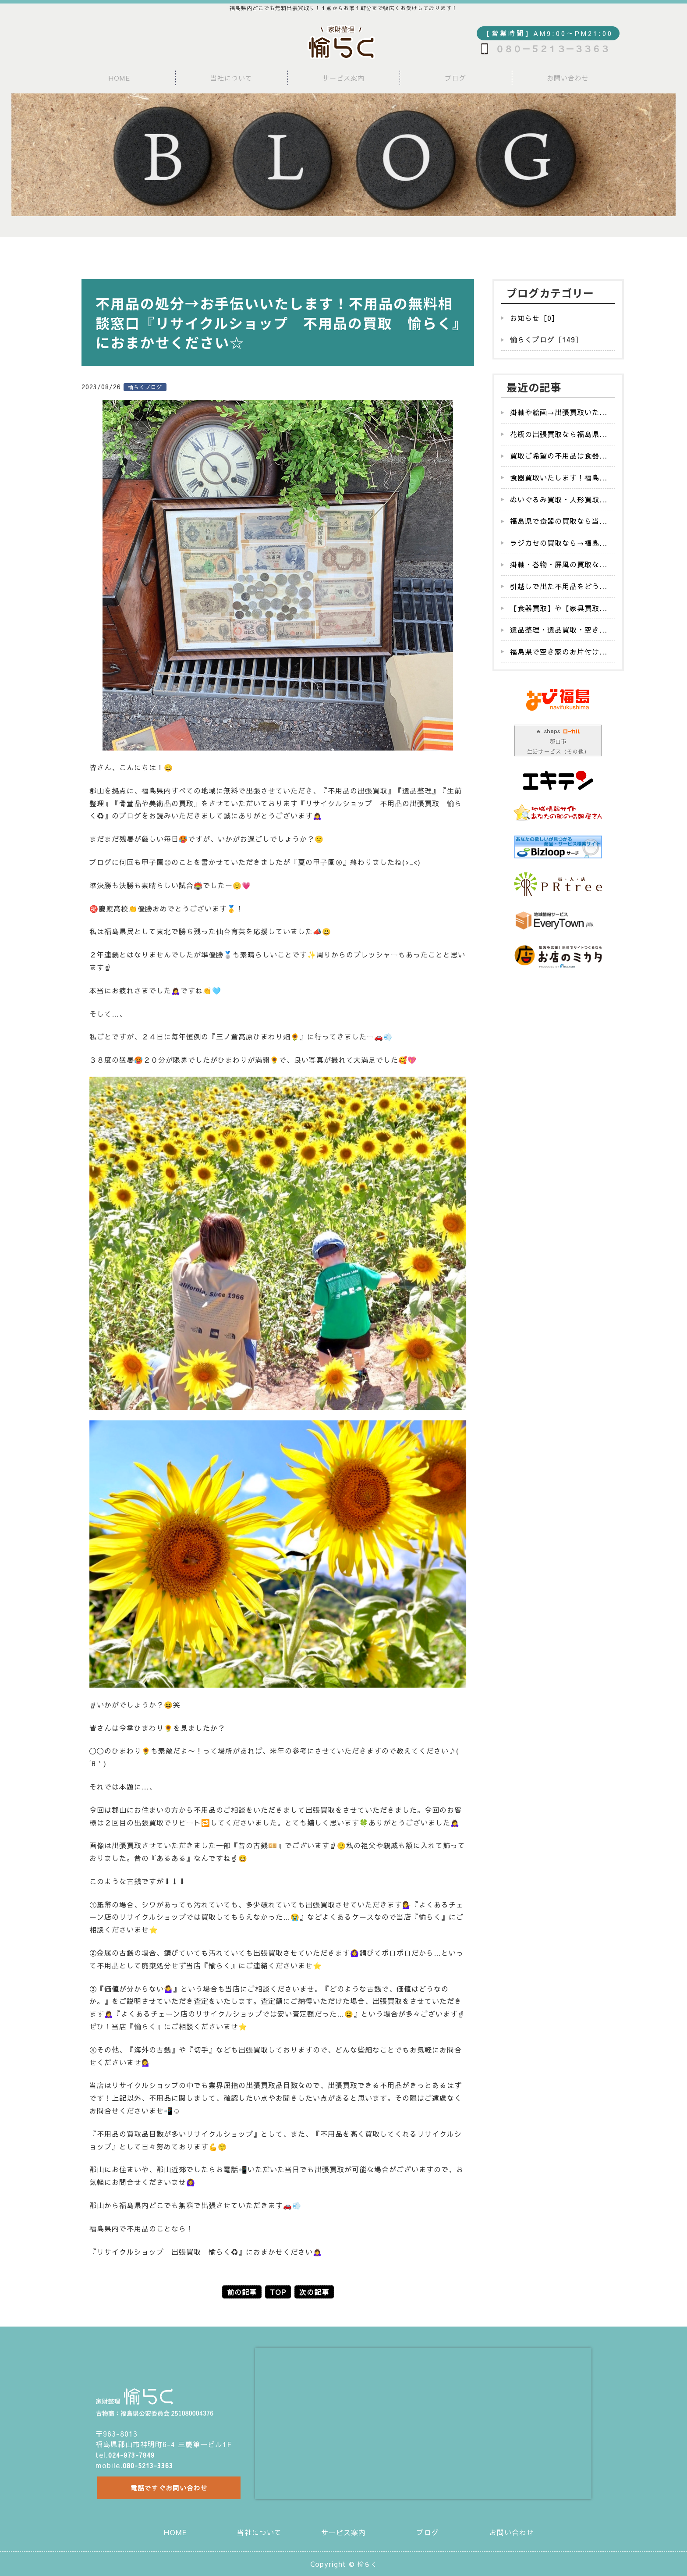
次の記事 (314, 2292)
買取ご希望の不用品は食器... (558, 455)
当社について (231, 77)
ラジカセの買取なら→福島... (558, 543)
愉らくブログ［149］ (546, 339)
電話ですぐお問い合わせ (167, 2486)
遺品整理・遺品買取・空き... (558, 629)
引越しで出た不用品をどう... (558, 586)
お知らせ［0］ (534, 318)
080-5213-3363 (151, 2461)
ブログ (455, 77)
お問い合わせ (568, 77)
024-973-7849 (134, 2450)
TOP (278, 2292)
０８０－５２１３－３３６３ (552, 48)
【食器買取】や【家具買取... (558, 608)
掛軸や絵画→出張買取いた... (558, 412)
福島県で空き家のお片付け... (558, 651)
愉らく (367, 2564)
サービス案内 (343, 77)
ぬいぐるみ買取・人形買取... (558, 499)
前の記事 (242, 2292)
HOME (119, 77)
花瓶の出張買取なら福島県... (558, 434)
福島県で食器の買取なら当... (558, 521)
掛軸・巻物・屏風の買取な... (558, 564)
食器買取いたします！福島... (558, 477)
